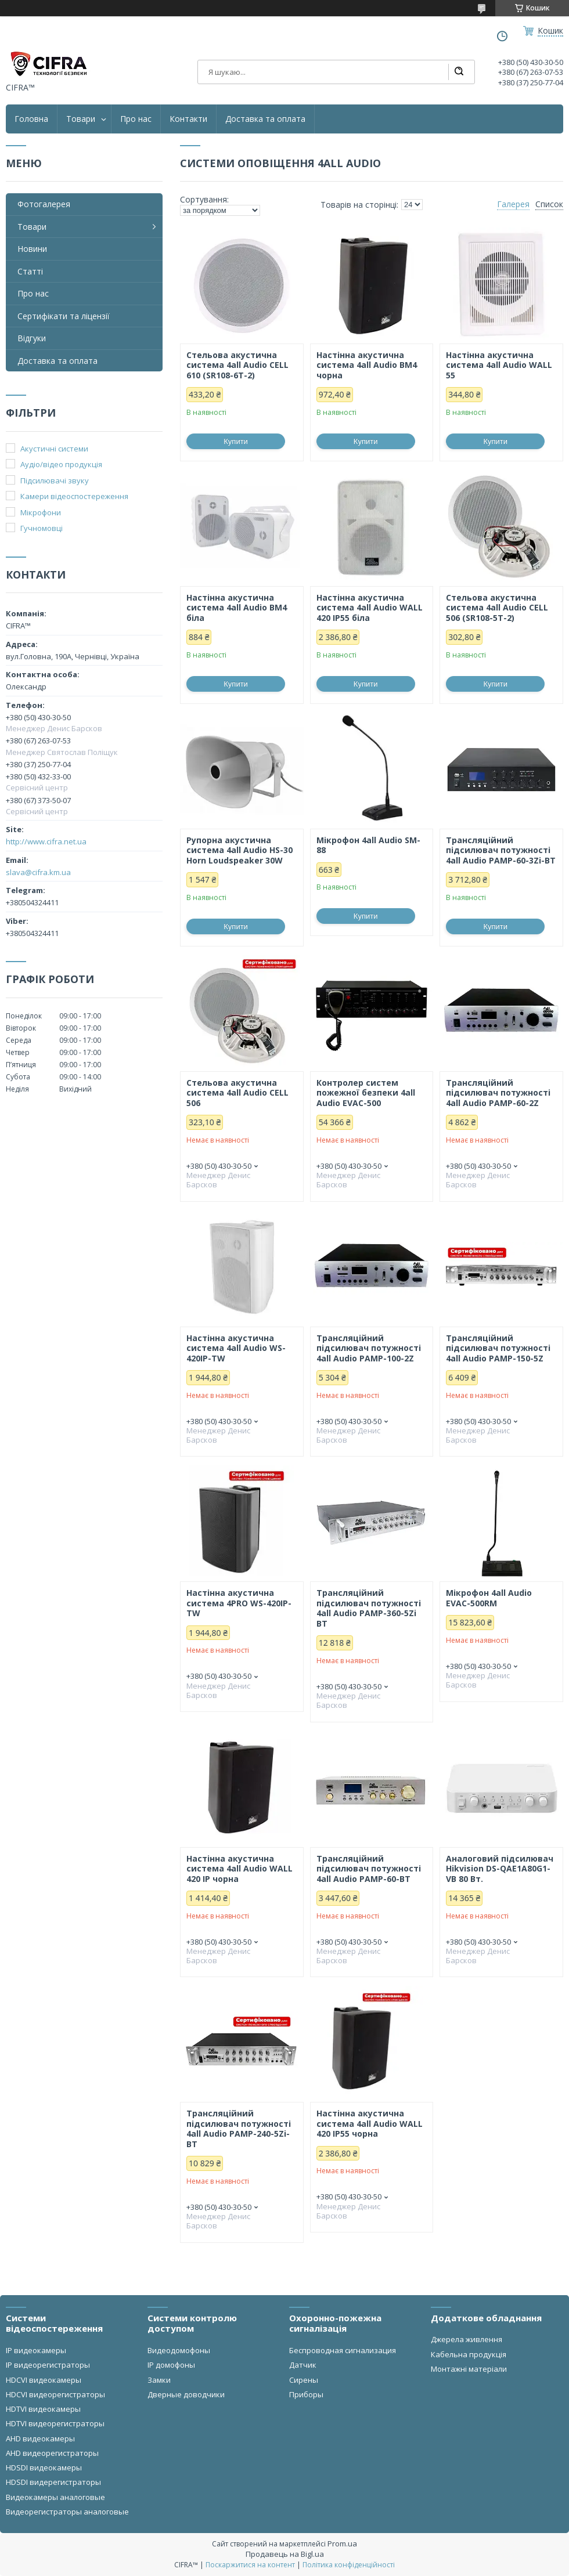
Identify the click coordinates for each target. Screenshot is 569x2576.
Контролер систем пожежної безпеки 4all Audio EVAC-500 (365, 1093)
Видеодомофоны (178, 2350)
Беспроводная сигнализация (342, 2350)
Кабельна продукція (468, 2354)
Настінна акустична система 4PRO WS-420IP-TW (238, 1603)
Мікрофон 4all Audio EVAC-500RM (489, 1598)
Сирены (303, 2380)
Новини (32, 248)
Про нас (136, 119)
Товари (80, 119)
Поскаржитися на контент (250, 2565)
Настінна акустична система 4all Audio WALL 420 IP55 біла (369, 607)
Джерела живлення (466, 2339)
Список (549, 204)
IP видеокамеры (36, 2350)
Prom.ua (342, 2543)
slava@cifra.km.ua (38, 872)
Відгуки (31, 338)
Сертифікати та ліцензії (63, 315)
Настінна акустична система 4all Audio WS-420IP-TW (236, 1348)
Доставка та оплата (265, 119)
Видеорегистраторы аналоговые (67, 2511)
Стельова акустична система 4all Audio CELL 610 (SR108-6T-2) (237, 365)
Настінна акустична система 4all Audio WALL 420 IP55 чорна (369, 2123)
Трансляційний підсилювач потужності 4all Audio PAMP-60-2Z (498, 1093)
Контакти (188, 119)
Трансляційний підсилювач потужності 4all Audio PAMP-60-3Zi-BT (501, 850)
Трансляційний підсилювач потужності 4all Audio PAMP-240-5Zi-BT (238, 2128)
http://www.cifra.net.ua (46, 841)
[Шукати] (458, 72)
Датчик (302, 2365)
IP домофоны (171, 2365)
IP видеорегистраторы (48, 2365)
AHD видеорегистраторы (52, 2453)
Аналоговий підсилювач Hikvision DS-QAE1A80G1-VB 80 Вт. (499, 1869)
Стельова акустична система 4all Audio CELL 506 (237, 1093)
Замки (159, 2380)
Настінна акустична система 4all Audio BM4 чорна (366, 365)
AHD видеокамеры (40, 2438)
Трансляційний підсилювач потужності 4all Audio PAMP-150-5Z (498, 1348)
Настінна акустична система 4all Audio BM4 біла (236, 607)
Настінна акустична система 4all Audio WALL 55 (499, 365)
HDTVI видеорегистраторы (55, 2423)
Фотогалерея (43, 203)
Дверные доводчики (186, 2394)
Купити (236, 441)
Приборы (306, 2394)
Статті (30, 271)
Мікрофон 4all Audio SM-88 (368, 845)
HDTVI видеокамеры (43, 2409)
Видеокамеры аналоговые (55, 2497)
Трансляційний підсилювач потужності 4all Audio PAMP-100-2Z (368, 1348)
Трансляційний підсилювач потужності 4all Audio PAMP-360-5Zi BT (368, 1608)
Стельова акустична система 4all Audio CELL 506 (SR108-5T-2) (497, 607)
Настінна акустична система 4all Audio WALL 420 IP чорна (239, 1869)
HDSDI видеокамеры (44, 2467)
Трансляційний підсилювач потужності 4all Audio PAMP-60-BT (368, 1869)
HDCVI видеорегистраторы (55, 2394)
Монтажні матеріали (469, 2369)
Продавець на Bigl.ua (285, 2554)
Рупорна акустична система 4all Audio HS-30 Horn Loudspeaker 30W (239, 850)
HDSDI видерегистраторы (53, 2482)
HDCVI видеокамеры (43, 2380)
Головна (31, 119)
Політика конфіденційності (348, 2565)
